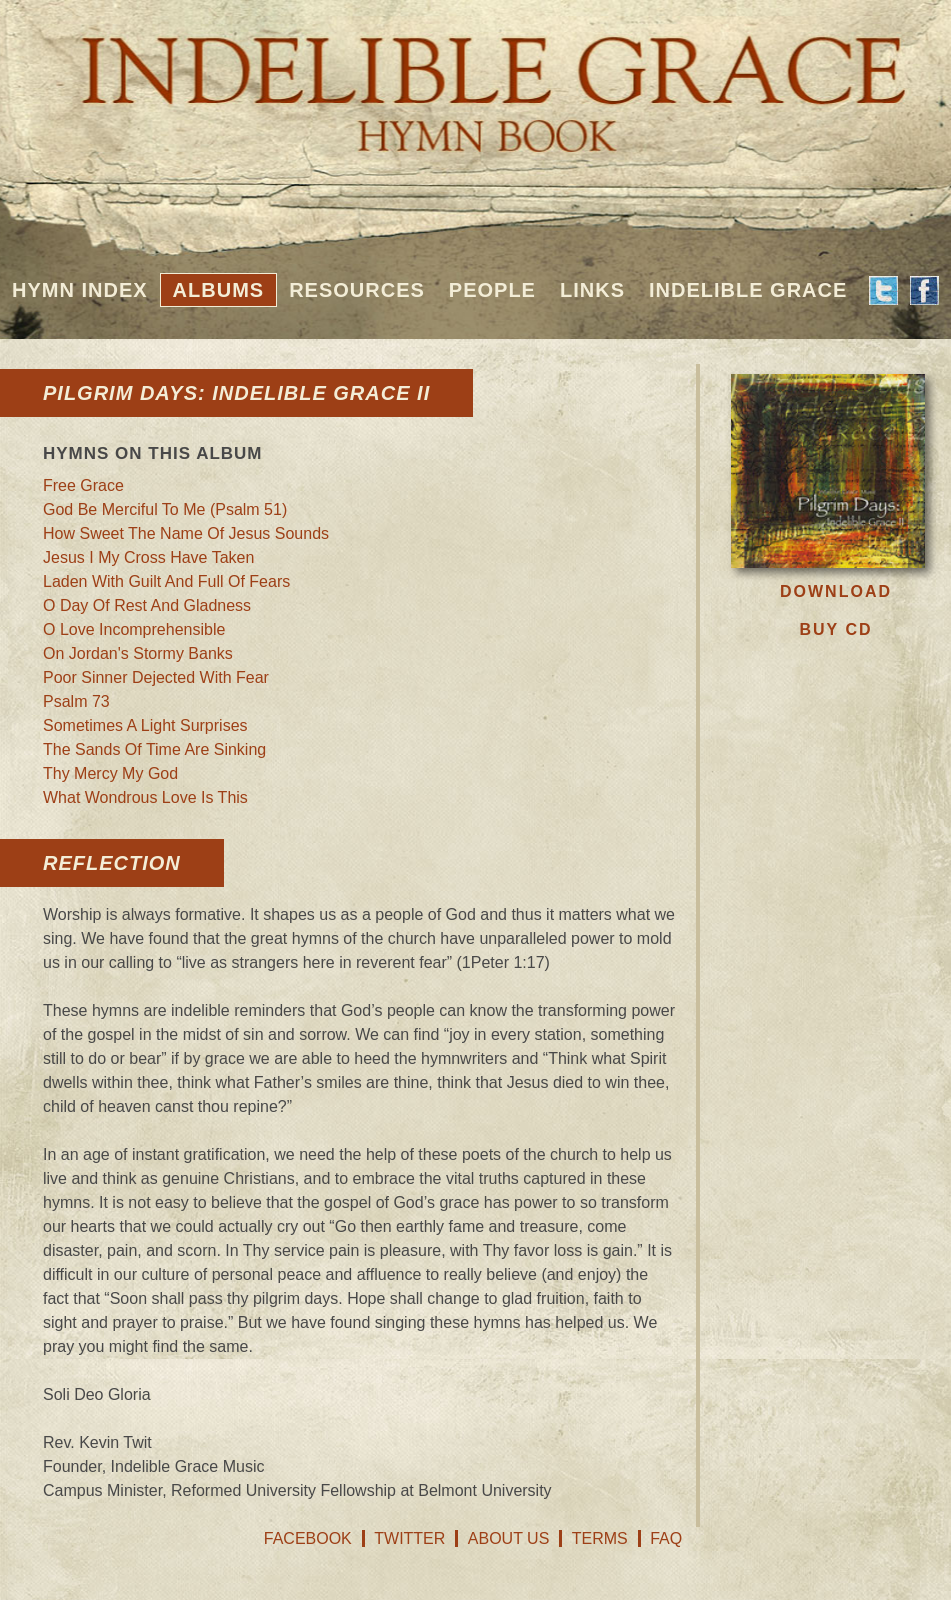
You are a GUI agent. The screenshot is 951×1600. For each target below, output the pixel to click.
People (492, 290)
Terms (600, 1538)
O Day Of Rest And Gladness (147, 605)
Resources (357, 290)
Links (592, 290)
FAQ (666, 1538)
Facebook (308, 1538)
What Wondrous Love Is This (145, 797)
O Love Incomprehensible (134, 629)
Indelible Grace (748, 290)
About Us (509, 1538)
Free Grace (83, 485)
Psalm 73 (76, 701)
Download (836, 591)
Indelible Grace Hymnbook (475, 80)
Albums (219, 290)
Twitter (409, 1538)
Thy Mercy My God (110, 773)
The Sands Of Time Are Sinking (154, 749)
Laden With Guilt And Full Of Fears (166, 581)
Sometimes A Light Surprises (145, 725)
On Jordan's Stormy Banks (138, 653)
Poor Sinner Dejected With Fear (156, 677)
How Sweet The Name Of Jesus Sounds (186, 533)
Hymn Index (80, 290)
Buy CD (835, 629)
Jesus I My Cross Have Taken (148, 557)
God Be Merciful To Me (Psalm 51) (165, 509)
